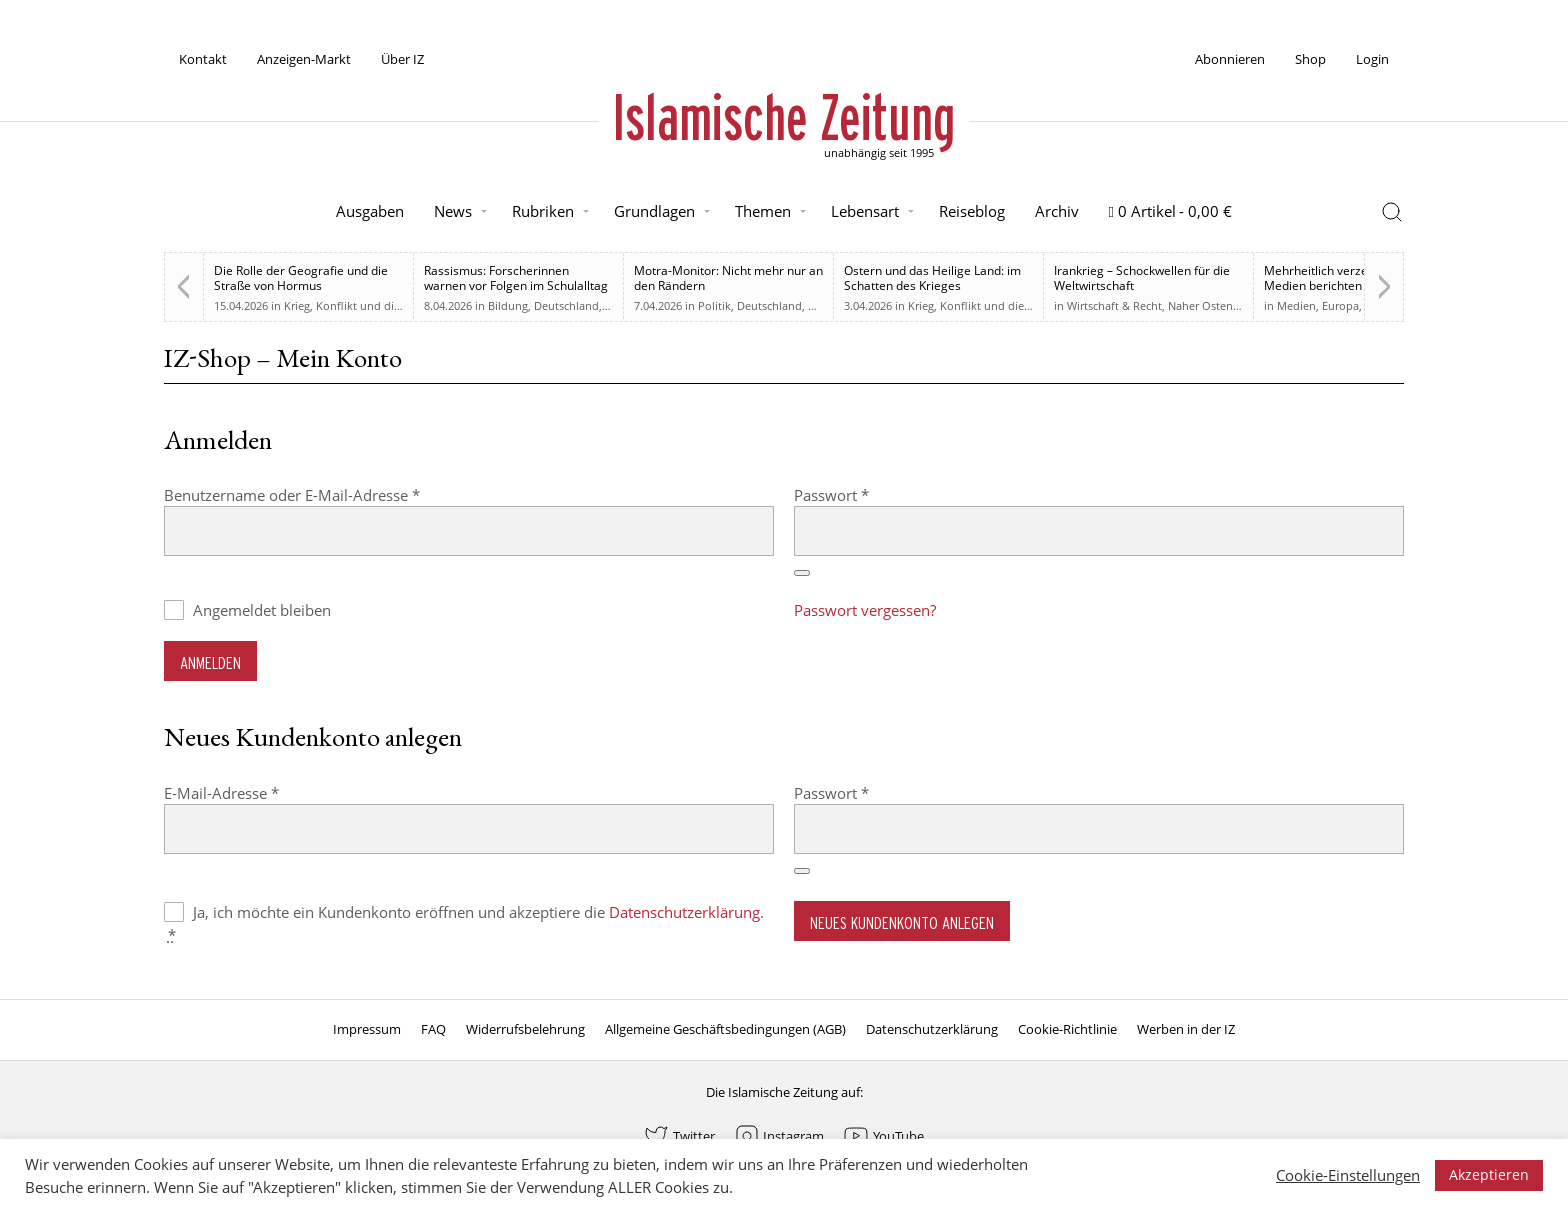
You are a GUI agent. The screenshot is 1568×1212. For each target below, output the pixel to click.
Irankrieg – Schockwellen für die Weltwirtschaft (1142, 278)
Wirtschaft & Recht (1114, 305)
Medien (1296, 305)
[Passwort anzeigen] (802, 573)
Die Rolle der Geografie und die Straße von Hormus (301, 278)
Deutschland (566, 305)
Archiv (1057, 211)
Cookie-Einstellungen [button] (1348, 1175)
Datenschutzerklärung (684, 912)
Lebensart (865, 211)
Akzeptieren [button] (1489, 1174)
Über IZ (402, 59)
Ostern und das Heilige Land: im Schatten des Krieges (932, 278)
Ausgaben (370, 211)
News (453, 211)
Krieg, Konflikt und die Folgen (361, 305)
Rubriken (543, 211)
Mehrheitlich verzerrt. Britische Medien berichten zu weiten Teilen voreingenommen (1350, 285)
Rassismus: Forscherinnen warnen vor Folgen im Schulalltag (516, 278)
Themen (763, 211)
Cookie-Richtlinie (1067, 1029)
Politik (714, 305)
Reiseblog (972, 211)
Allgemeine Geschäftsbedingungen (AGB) (725, 1029)
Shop (1310, 59)
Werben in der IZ (1186, 1029)
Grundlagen (654, 211)
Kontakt (203, 59)
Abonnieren (1230, 59)
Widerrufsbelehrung (525, 1029)
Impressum (367, 1029)
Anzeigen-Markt (304, 59)
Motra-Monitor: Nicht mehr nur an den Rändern (728, 278)
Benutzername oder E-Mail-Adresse (332, 494)
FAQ (433, 1029)
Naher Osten (1200, 305)
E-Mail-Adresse (261, 792)
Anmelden (210, 662)
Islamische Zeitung (784, 117)
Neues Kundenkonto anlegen (902, 922)
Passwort (871, 494)
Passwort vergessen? (865, 610)
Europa (1340, 305)
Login (1372, 59)
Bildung (508, 305)
